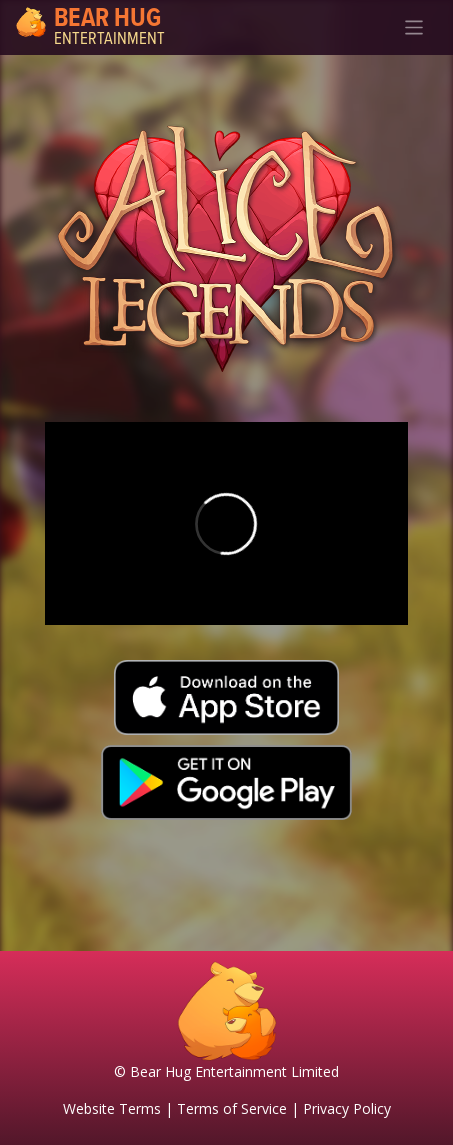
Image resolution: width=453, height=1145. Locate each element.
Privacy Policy (347, 1108)
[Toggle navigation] (414, 27)
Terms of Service (232, 1108)
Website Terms (112, 1108)
